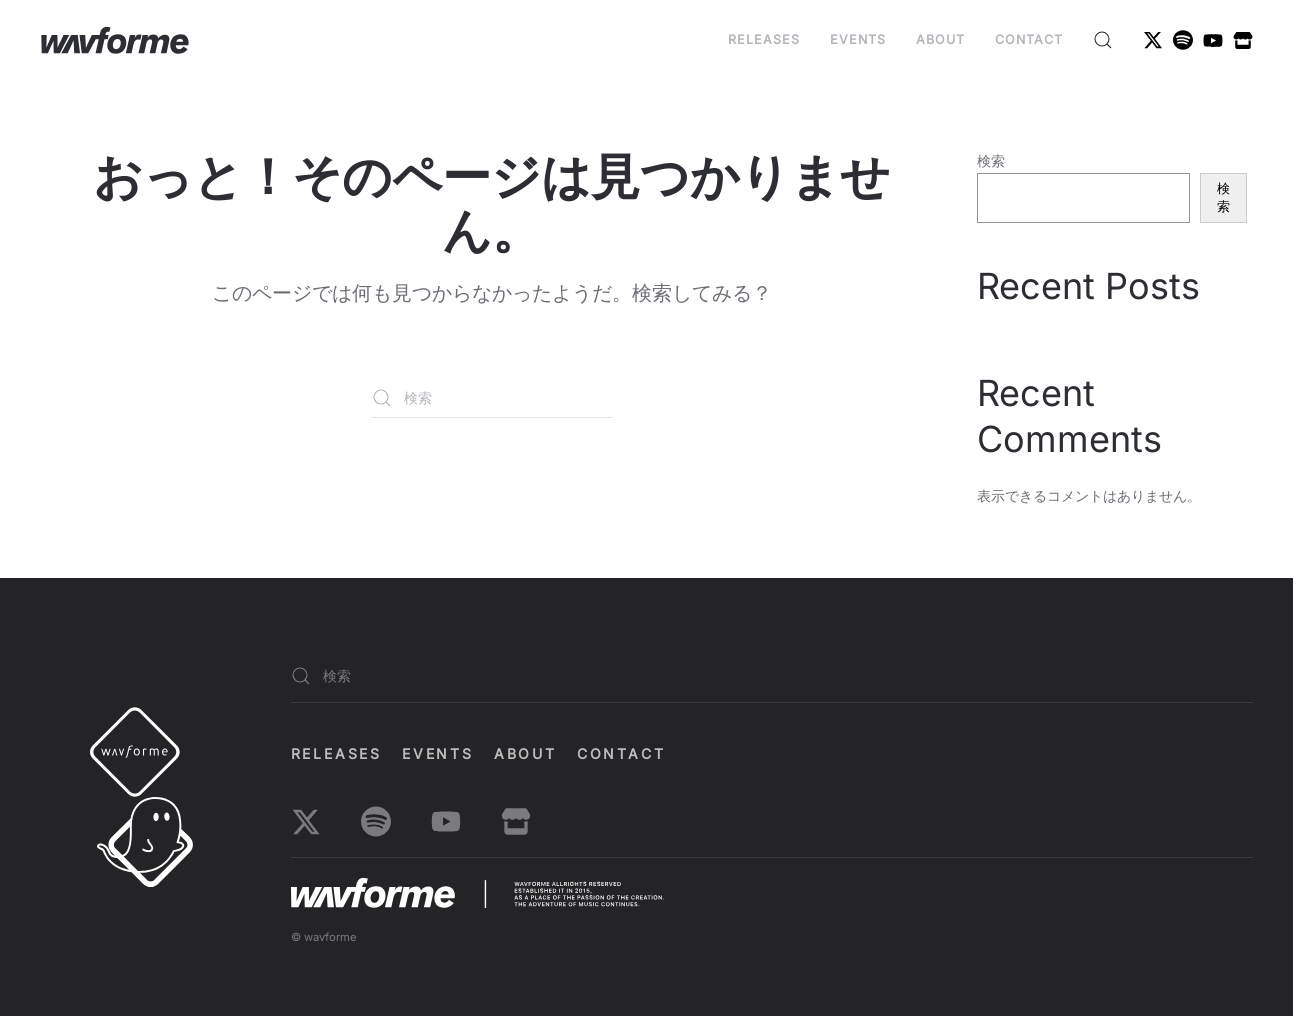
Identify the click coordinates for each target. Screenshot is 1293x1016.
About (940, 39)
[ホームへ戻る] (115, 40)
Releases (764, 39)
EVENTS (858, 39)
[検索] (492, 398)
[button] (1103, 40)
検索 (991, 160)
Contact (1029, 39)
